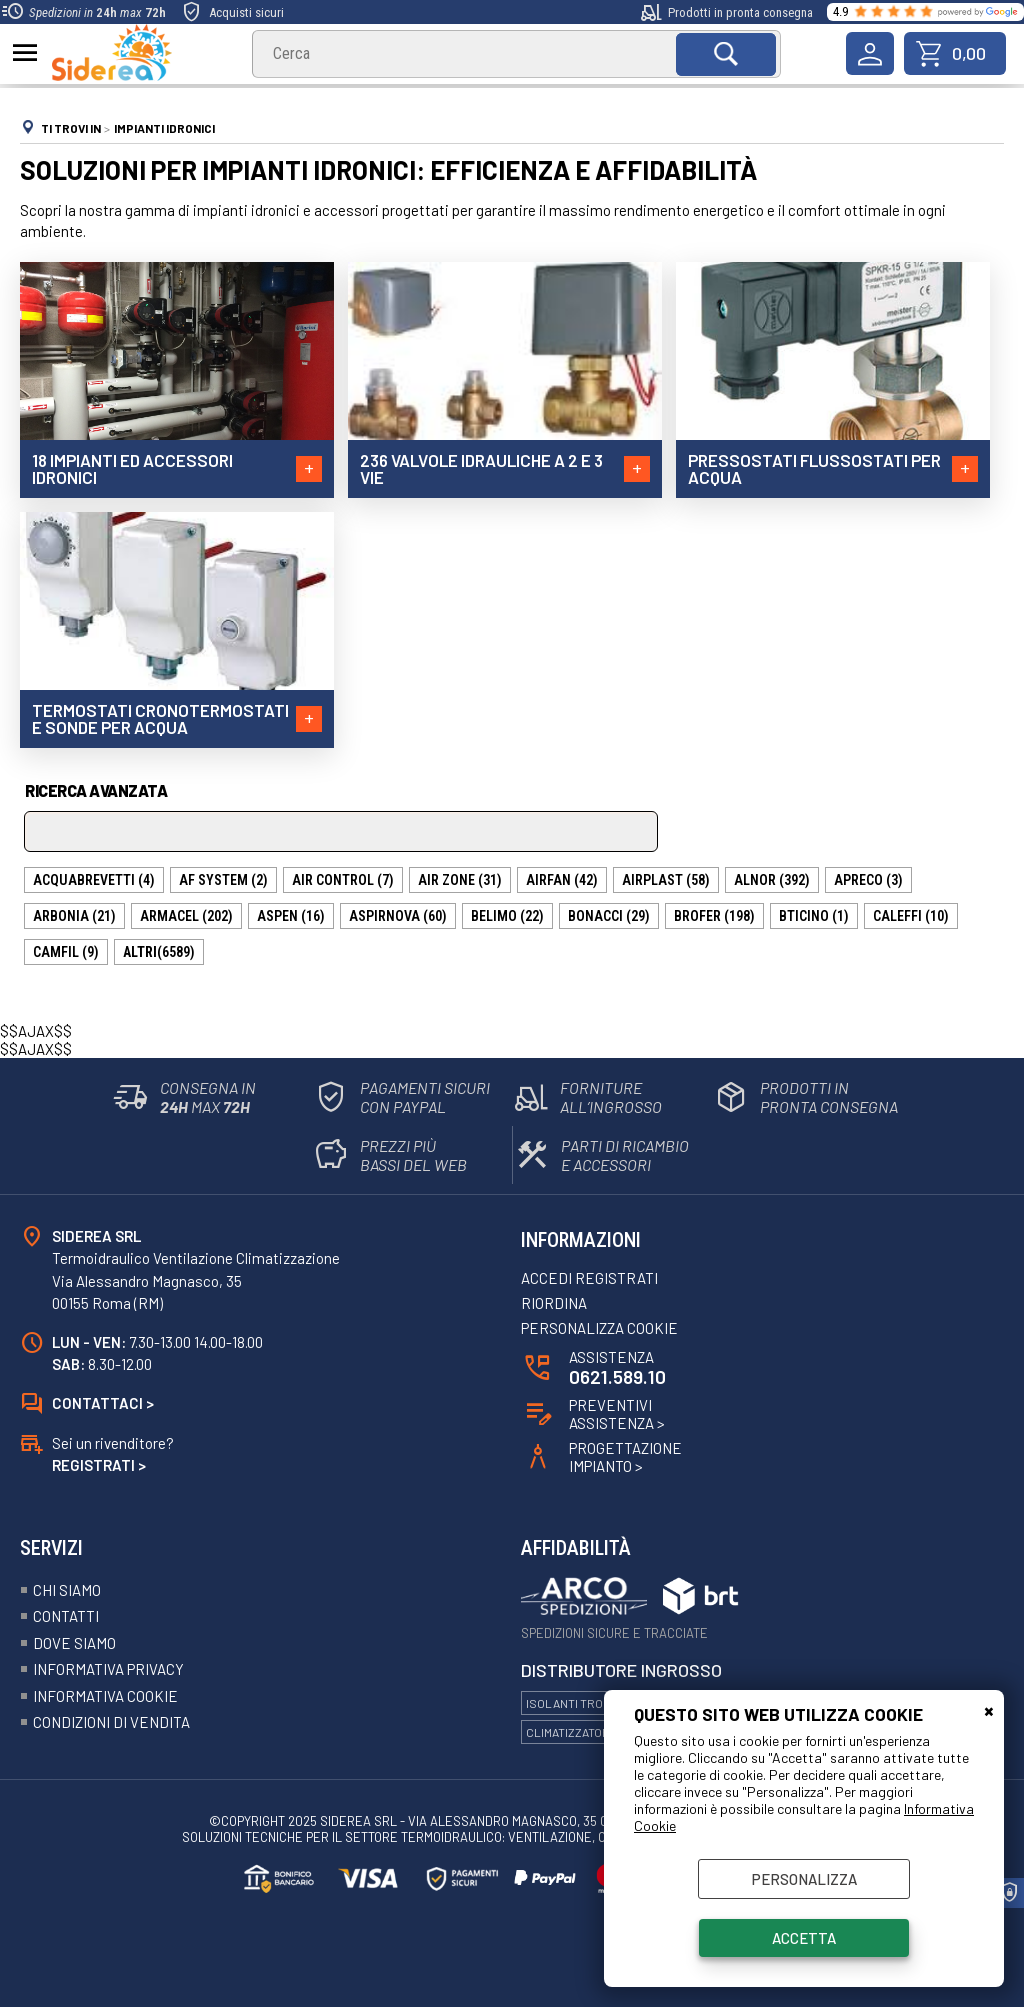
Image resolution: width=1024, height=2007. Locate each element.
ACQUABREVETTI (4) (94, 880)
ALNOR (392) (772, 880)
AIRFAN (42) (562, 880)
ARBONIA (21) (74, 916)
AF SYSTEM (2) (223, 880)
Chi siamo (67, 1590)
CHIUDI (989, 1710)
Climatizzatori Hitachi (592, 1732)
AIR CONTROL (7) (343, 880)
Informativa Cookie (105, 1696)
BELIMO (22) (507, 916)
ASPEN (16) (291, 916)
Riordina (554, 1303)
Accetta (804, 1938)
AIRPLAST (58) (666, 880)
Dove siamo (74, 1643)
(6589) (159, 952)
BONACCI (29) (609, 916)
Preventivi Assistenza (617, 1414)
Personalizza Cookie (599, 1328)
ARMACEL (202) (186, 916)
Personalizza (804, 1879)
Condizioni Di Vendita (111, 1722)
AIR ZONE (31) (460, 880)
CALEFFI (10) (911, 916)
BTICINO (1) (814, 916)
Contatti (66, 1616)
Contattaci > (103, 1403)
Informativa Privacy (108, 1669)
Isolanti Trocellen (586, 1703)
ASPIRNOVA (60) (398, 916)
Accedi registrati (589, 1278)
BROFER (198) (714, 916)
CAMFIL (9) (66, 952)
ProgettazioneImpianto (625, 1457)
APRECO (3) (868, 880)
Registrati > (99, 1465)
